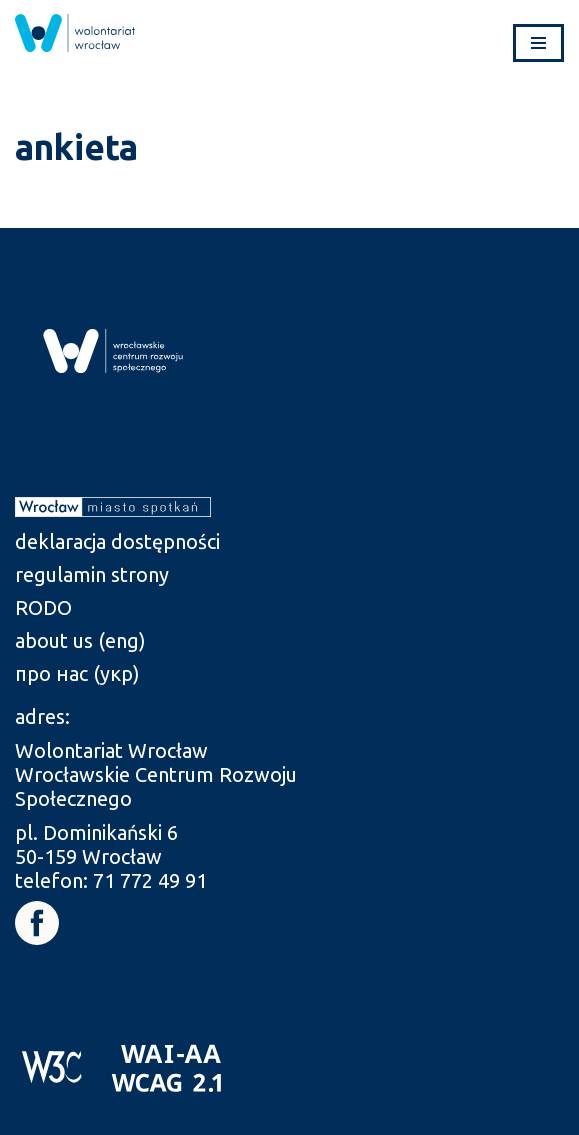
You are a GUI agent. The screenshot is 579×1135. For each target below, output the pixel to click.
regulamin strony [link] (92, 574)
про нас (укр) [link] (77, 673)
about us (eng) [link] (80, 640)
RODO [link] (43, 607)
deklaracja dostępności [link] (117, 541)
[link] (75, 33)
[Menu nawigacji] (538, 43)
